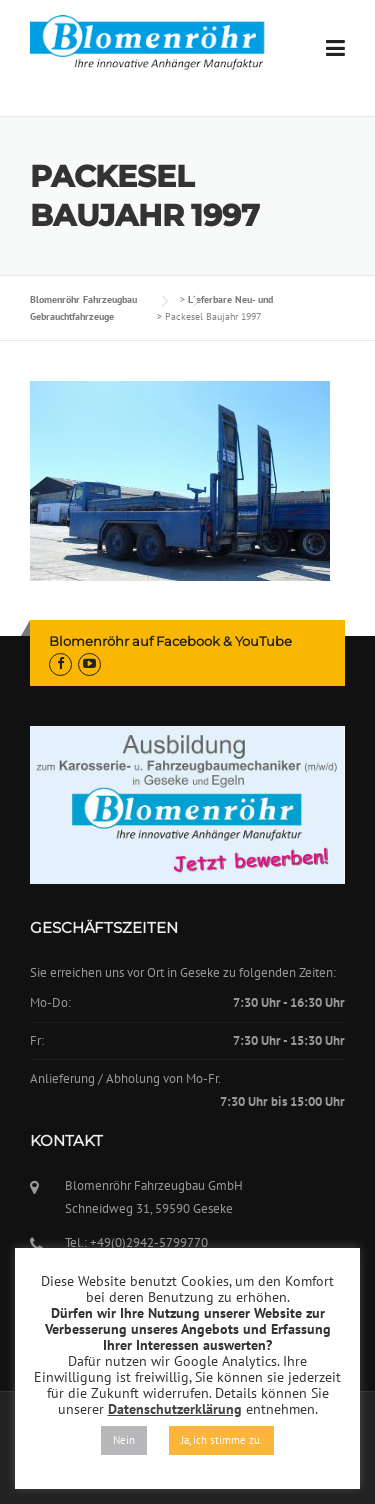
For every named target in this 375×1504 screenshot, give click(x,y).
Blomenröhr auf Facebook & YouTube (170, 641)
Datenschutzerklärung (175, 1409)
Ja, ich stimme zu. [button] (221, 1440)
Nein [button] (124, 1440)
